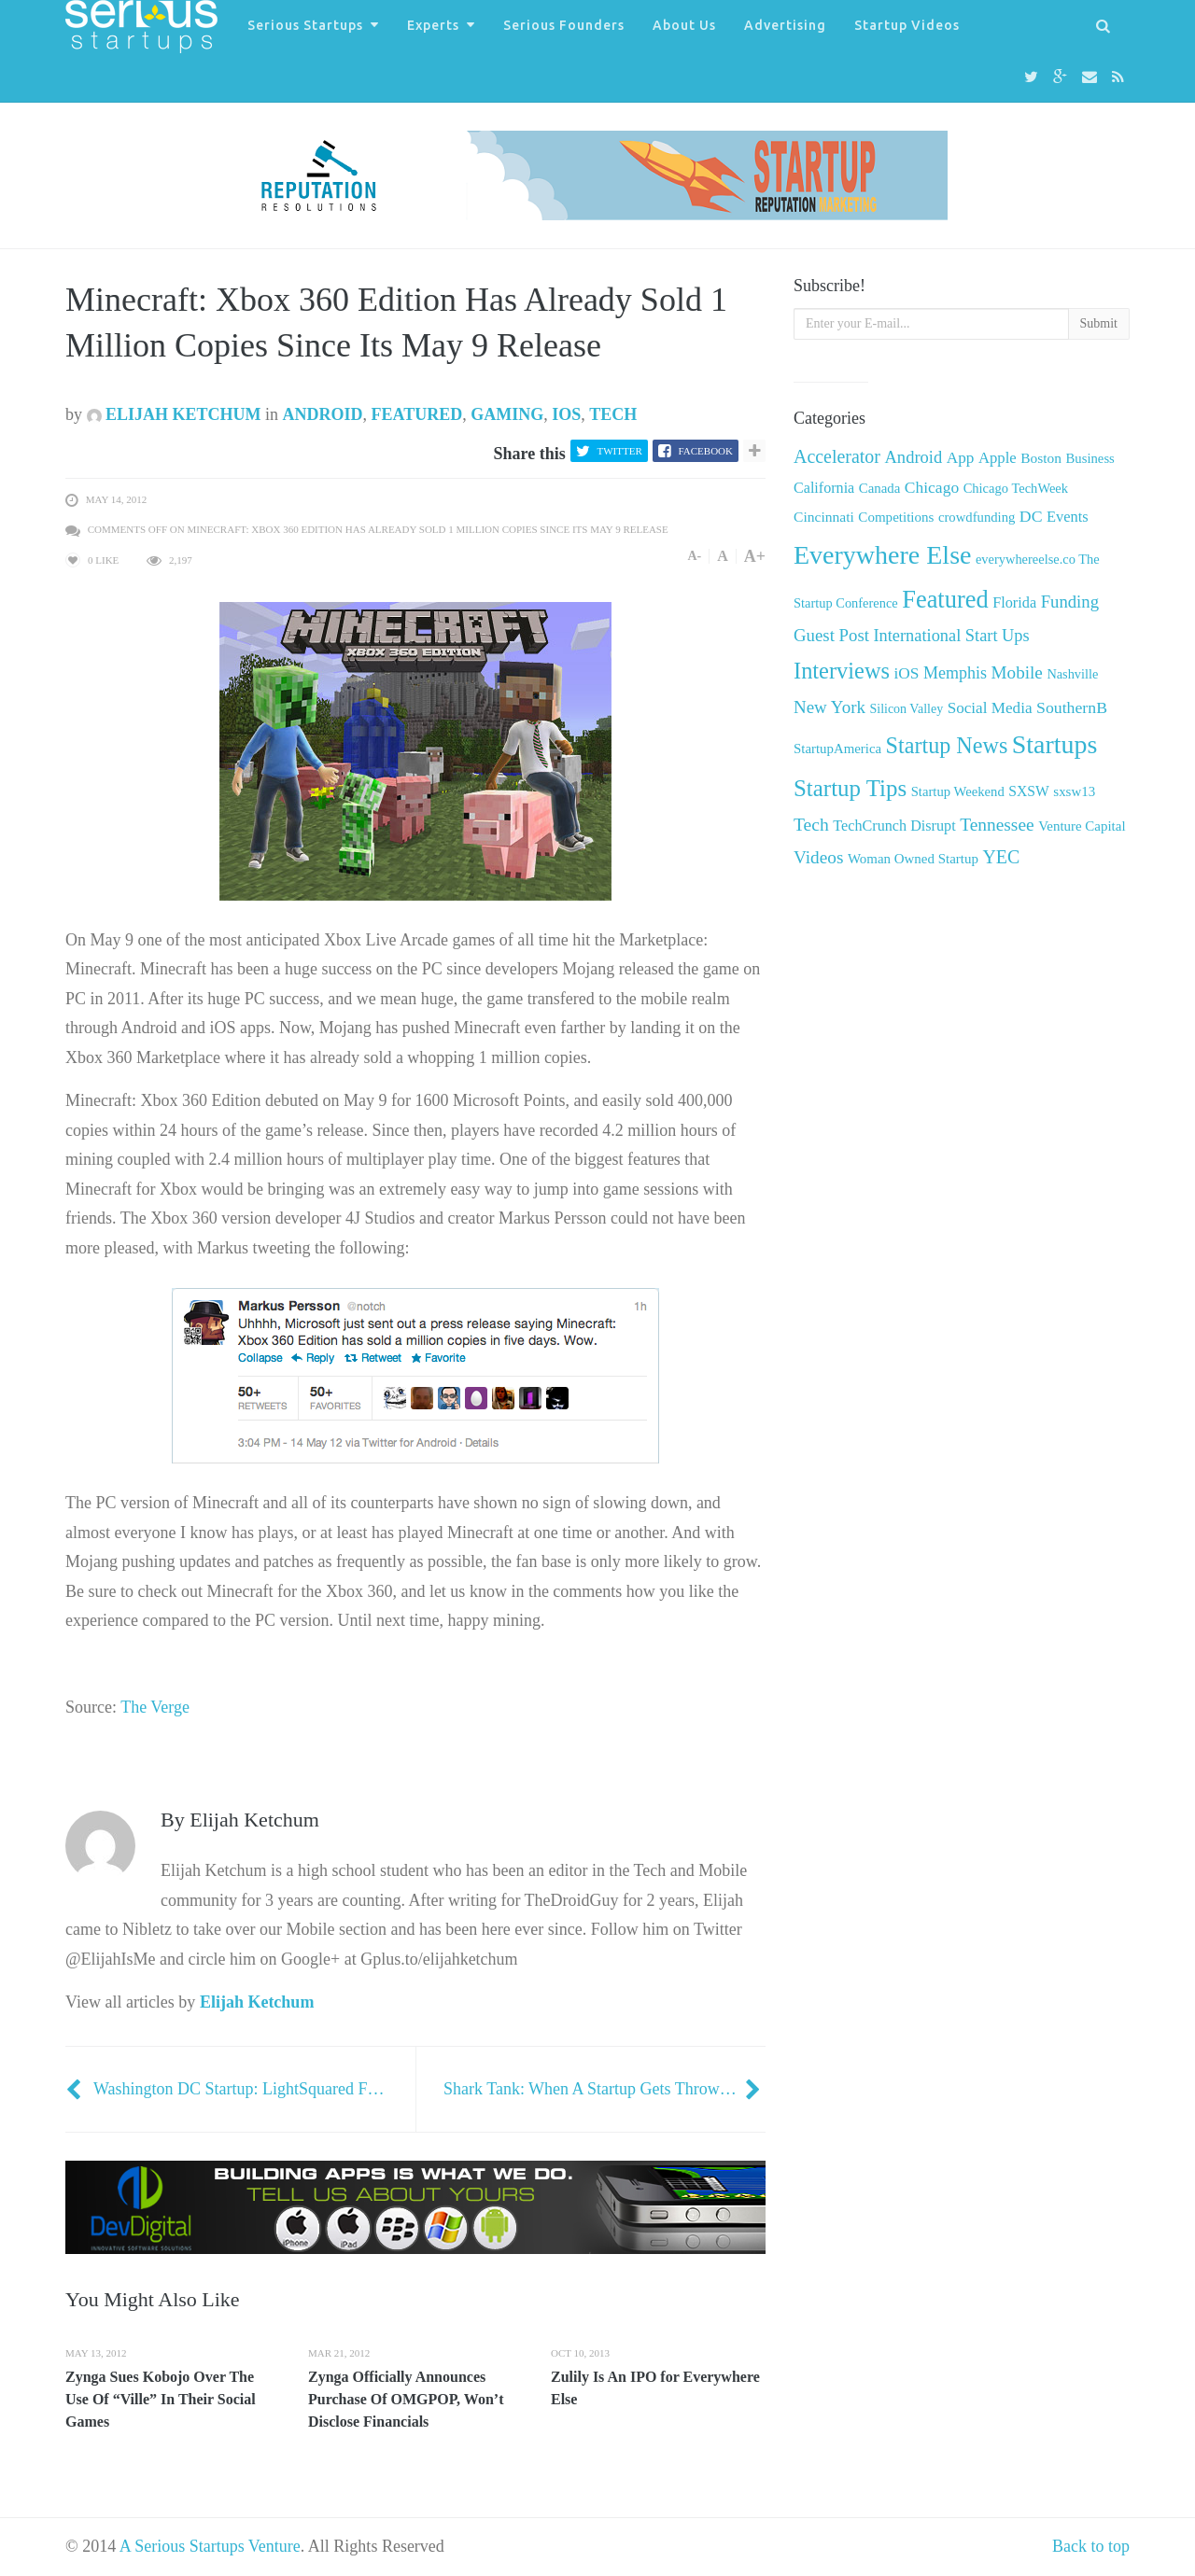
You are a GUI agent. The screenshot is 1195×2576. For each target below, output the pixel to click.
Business (1090, 458)
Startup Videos (907, 25)
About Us (684, 25)
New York (829, 707)
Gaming (507, 414)
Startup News (947, 745)
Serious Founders (564, 25)
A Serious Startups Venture (210, 2546)
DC (1031, 516)
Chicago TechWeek (1015, 488)
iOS (566, 414)
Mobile (1017, 672)
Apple (997, 458)
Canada (880, 488)
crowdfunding (976, 517)
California (824, 488)
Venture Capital (1081, 826)
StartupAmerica (837, 748)
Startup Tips (850, 788)
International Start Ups (951, 635)
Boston (1040, 458)
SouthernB (1071, 707)
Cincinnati (824, 517)
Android (323, 414)
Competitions (896, 517)
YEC (1000, 857)
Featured (417, 414)
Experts (433, 25)
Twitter (620, 450)
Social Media (990, 708)
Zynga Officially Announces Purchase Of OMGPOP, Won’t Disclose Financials (405, 2399)
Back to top (1091, 2546)
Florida (1014, 603)
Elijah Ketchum (174, 414)
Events (1068, 516)
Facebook (706, 450)
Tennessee (996, 824)
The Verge (155, 1707)
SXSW (1028, 791)
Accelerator (837, 456)
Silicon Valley (906, 709)
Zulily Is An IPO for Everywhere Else (655, 2388)
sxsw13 (1074, 791)
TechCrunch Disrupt (894, 825)
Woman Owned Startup (913, 858)
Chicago (932, 487)
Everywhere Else (882, 554)
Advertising (785, 25)
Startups (1054, 744)
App (961, 458)
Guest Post (831, 635)
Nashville (1072, 673)
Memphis (955, 673)
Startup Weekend (958, 791)
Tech (613, 414)
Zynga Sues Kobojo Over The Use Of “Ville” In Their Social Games (160, 2399)
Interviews (842, 670)
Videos (818, 857)
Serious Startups (305, 25)
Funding (1070, 601)
